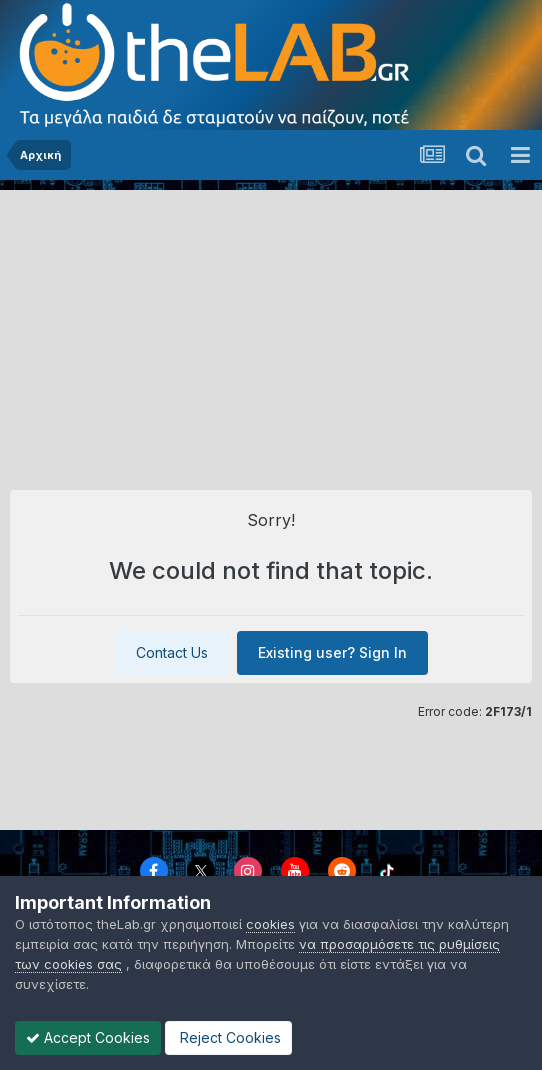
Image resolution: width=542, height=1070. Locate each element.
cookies (270, 924)
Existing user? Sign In (332, 652)
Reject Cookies (228, 1037)
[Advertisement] (271, 330)
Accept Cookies (88, 1037)
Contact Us (172, 652)
